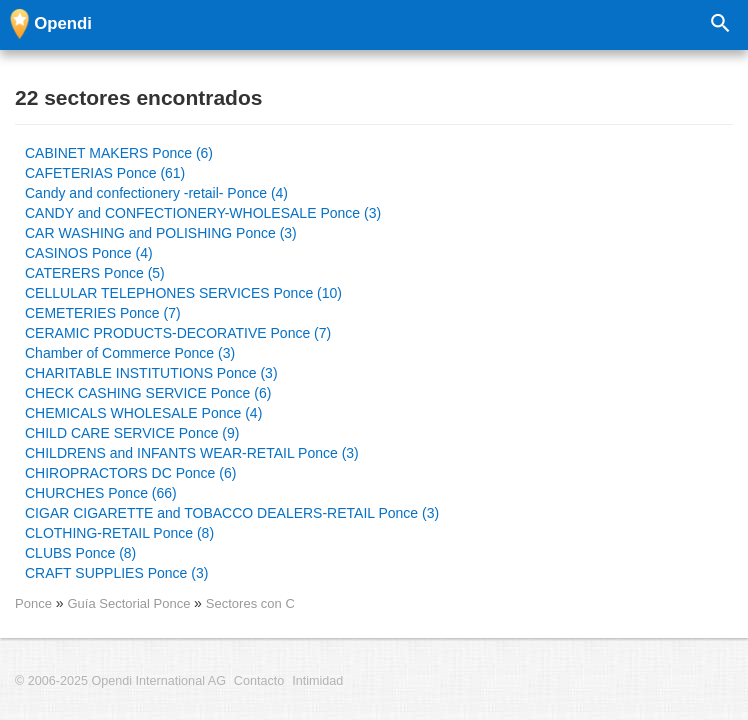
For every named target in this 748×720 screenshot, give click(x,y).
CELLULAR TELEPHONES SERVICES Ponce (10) (183, 293)
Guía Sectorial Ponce (130, 603)
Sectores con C (250, 603)
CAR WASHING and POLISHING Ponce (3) (161, 233)
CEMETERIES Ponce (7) (103, 313)
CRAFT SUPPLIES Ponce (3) (116, 573)
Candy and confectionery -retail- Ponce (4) (156, 193)
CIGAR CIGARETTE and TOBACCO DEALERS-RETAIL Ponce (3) (232, 513)
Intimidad (317, 681)
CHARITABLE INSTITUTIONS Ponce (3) (151, 373)
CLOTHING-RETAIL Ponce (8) (119, 533)
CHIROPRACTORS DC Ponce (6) (130, 473)
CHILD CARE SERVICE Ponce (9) (132, 433)
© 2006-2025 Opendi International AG (120, 681)
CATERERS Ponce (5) (95, 273)
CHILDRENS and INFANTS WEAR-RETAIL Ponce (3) (192, 453)
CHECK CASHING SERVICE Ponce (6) (148, 393)
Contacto (259, 681)
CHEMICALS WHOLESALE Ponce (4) (143, 413)
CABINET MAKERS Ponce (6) (119, 153)
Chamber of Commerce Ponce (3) (130, 353)
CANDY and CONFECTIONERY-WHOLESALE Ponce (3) (203, 213)
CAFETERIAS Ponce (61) (105, 173)
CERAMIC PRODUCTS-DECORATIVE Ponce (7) (178, 333)
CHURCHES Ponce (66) (101, 493)
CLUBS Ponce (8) (80, 553)
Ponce (33, 603)
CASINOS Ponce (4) (89, 253)
